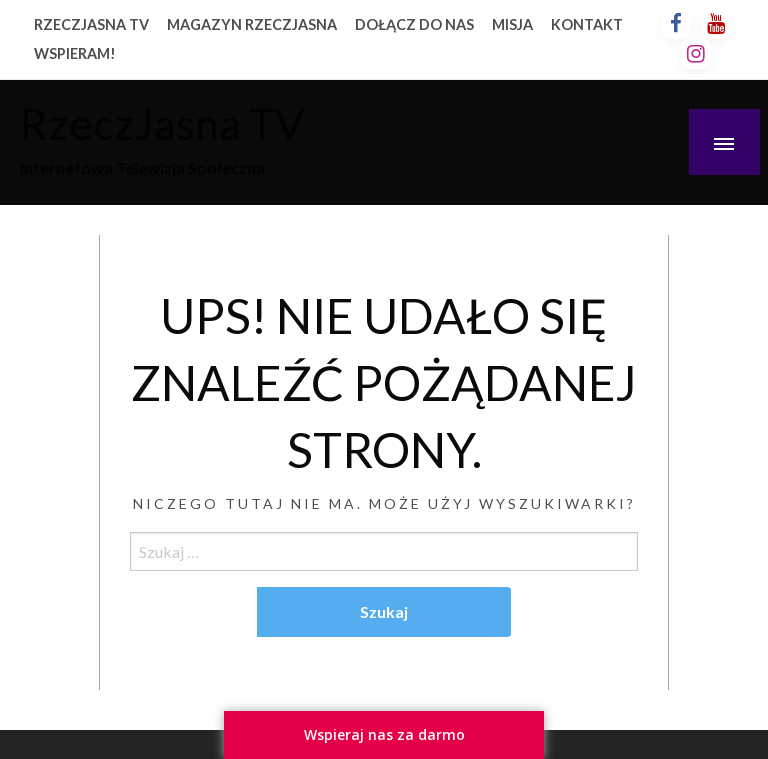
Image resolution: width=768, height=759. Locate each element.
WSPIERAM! (75, 53)
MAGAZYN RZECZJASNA (252, 24)
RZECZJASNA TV (91, 24)
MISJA (512, 24)
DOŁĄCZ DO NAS (414, 24)
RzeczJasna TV (162, 123)
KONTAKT (587, 24)
